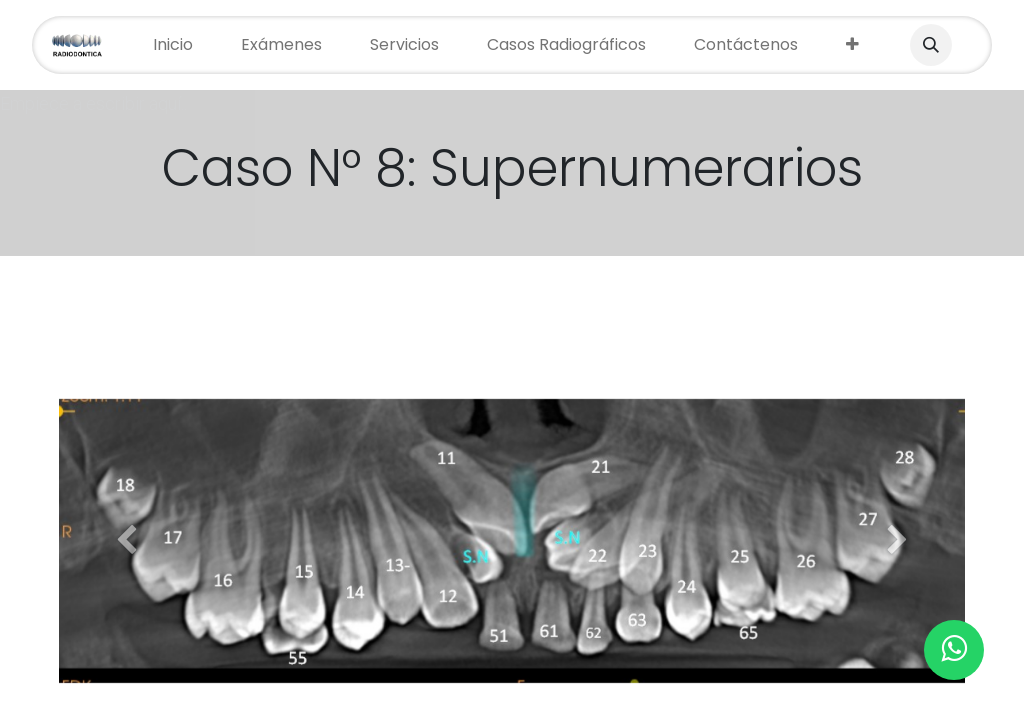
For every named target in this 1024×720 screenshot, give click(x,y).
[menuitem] (173, 45)
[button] (931, 45)
